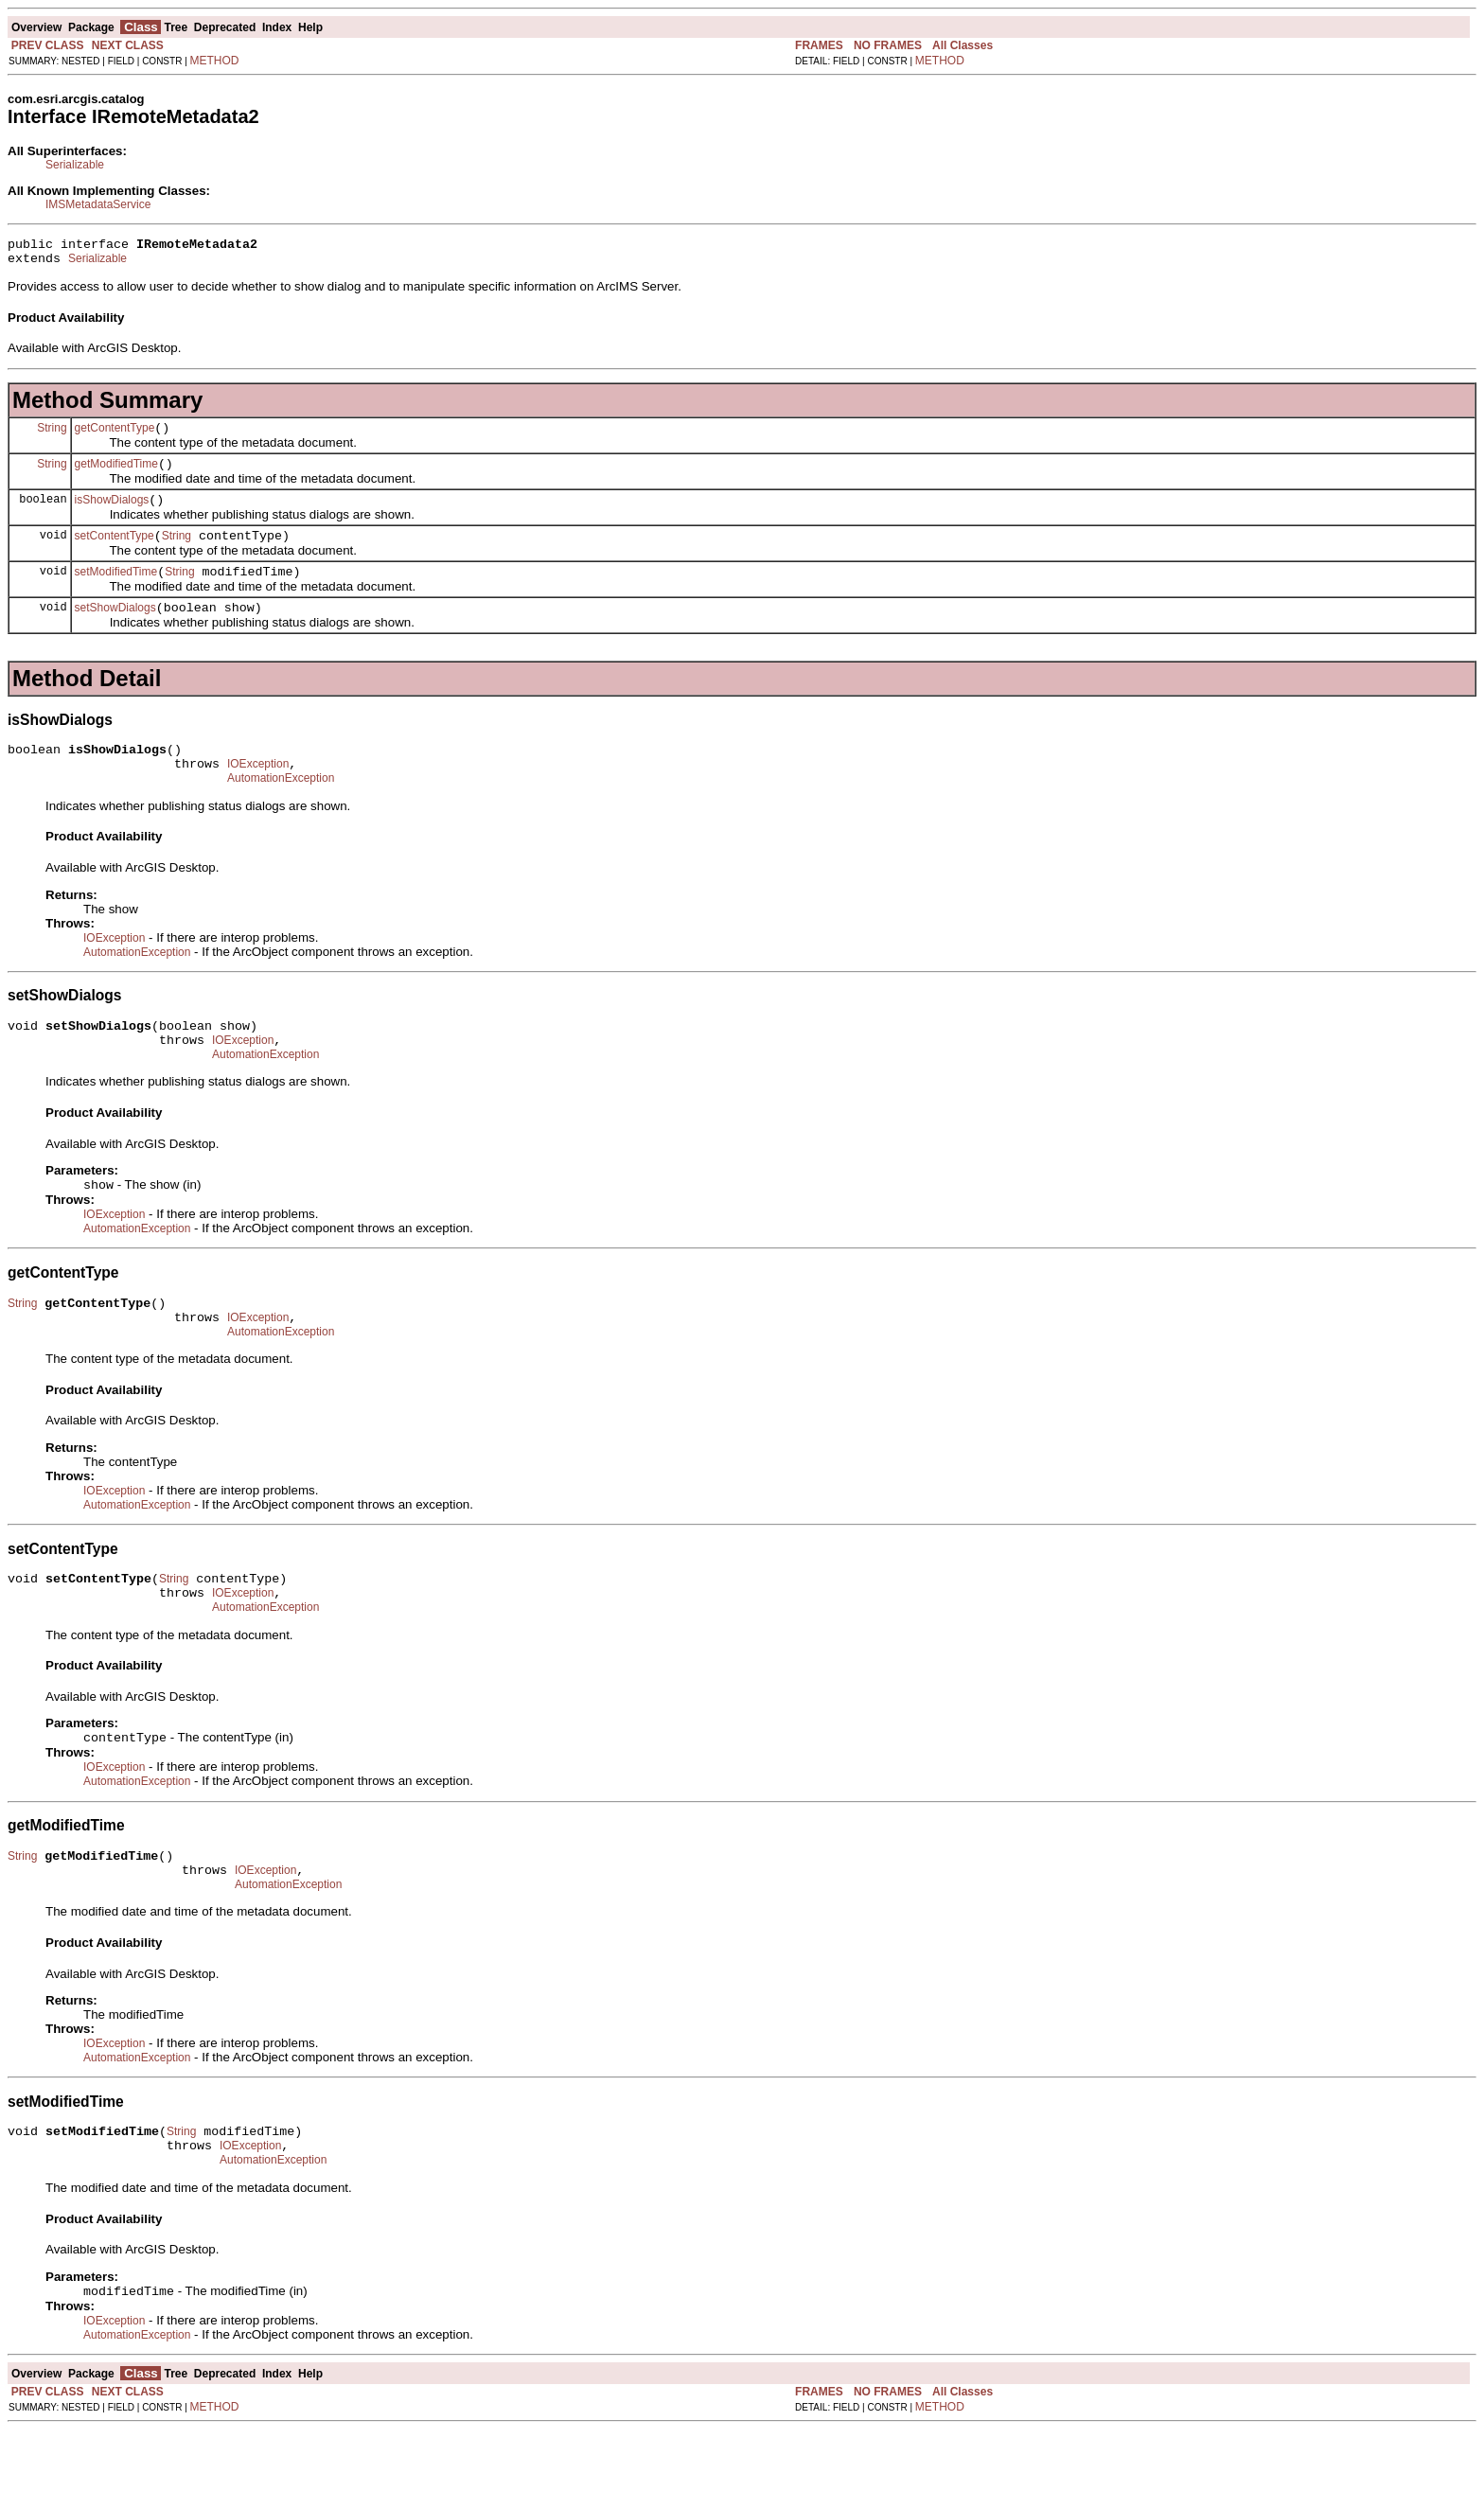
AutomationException (280, 809)
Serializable (74, 164)
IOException (258, 792)
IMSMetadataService (97, 204)
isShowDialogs (112, 514)
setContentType (114, 552)
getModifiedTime (116, 475)
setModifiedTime (116, 591)
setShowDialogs (115, 630)
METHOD (214, 60)
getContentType (115, 436)
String (51, 435)
